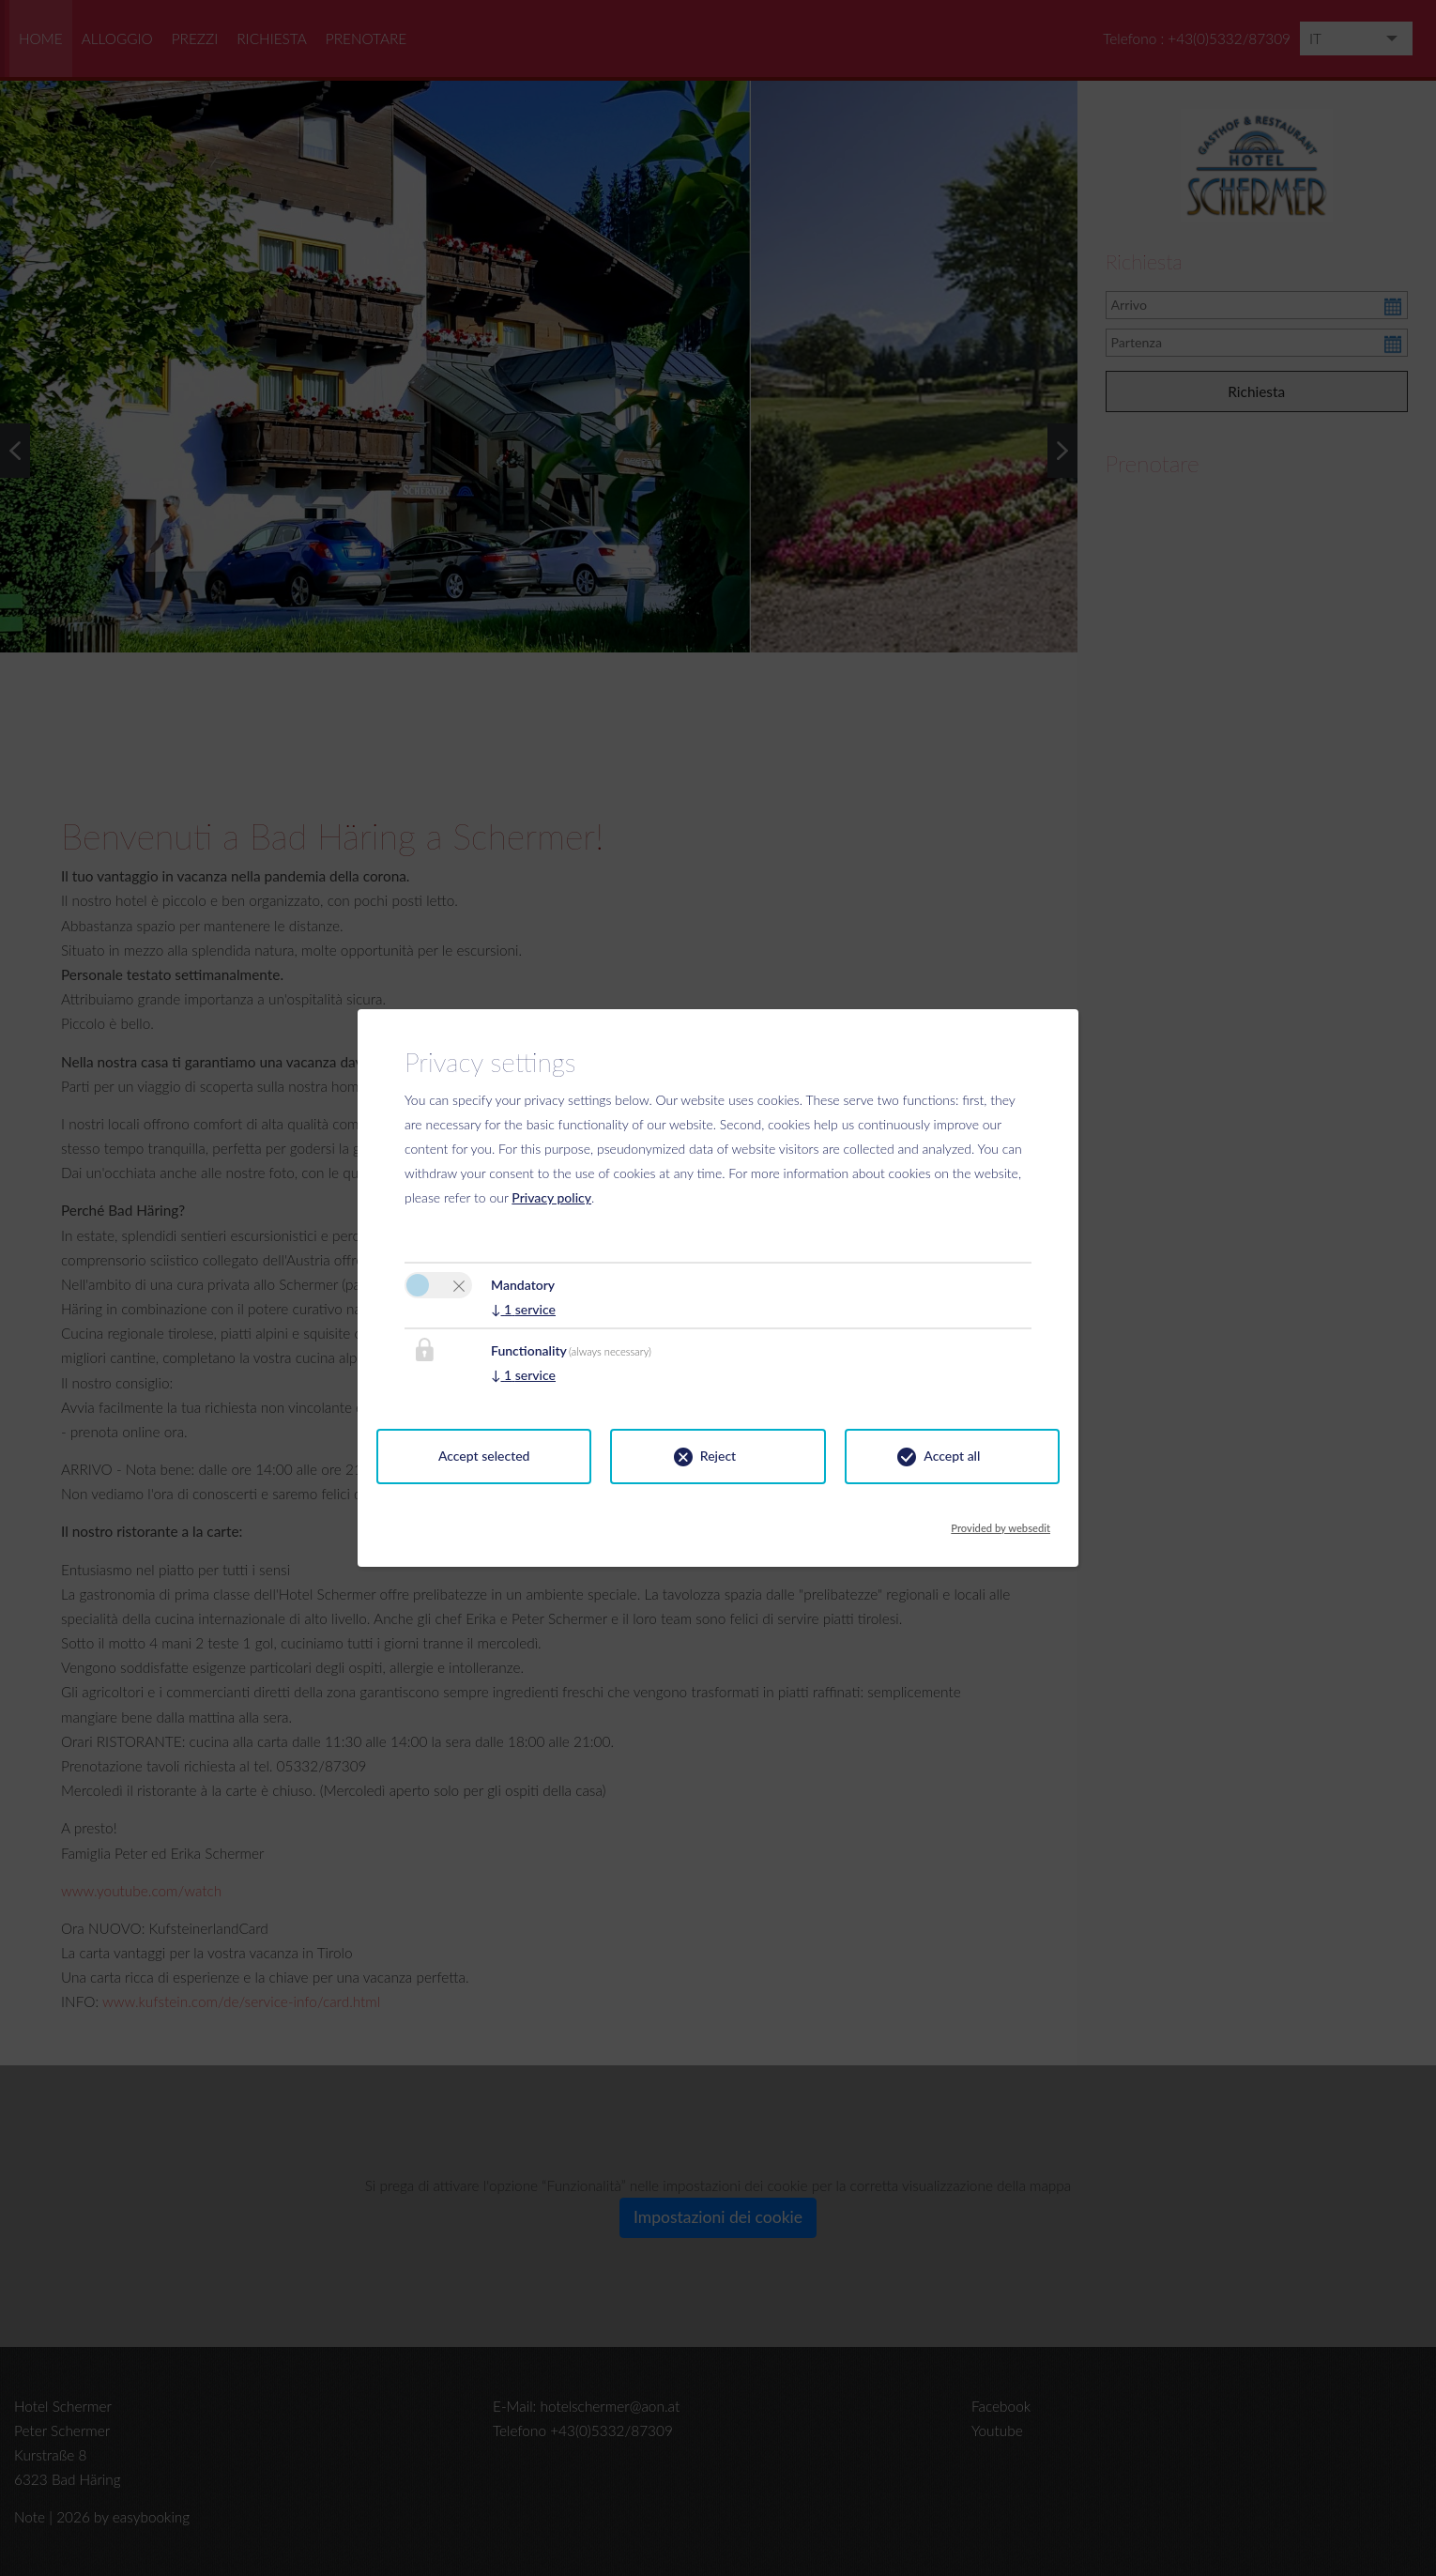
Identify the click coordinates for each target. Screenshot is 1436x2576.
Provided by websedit (1000, 1523)
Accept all (952, 1456)
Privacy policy (551, 1197)
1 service (523, 1309)
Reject (718, 1456)
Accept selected (484, 1456)
